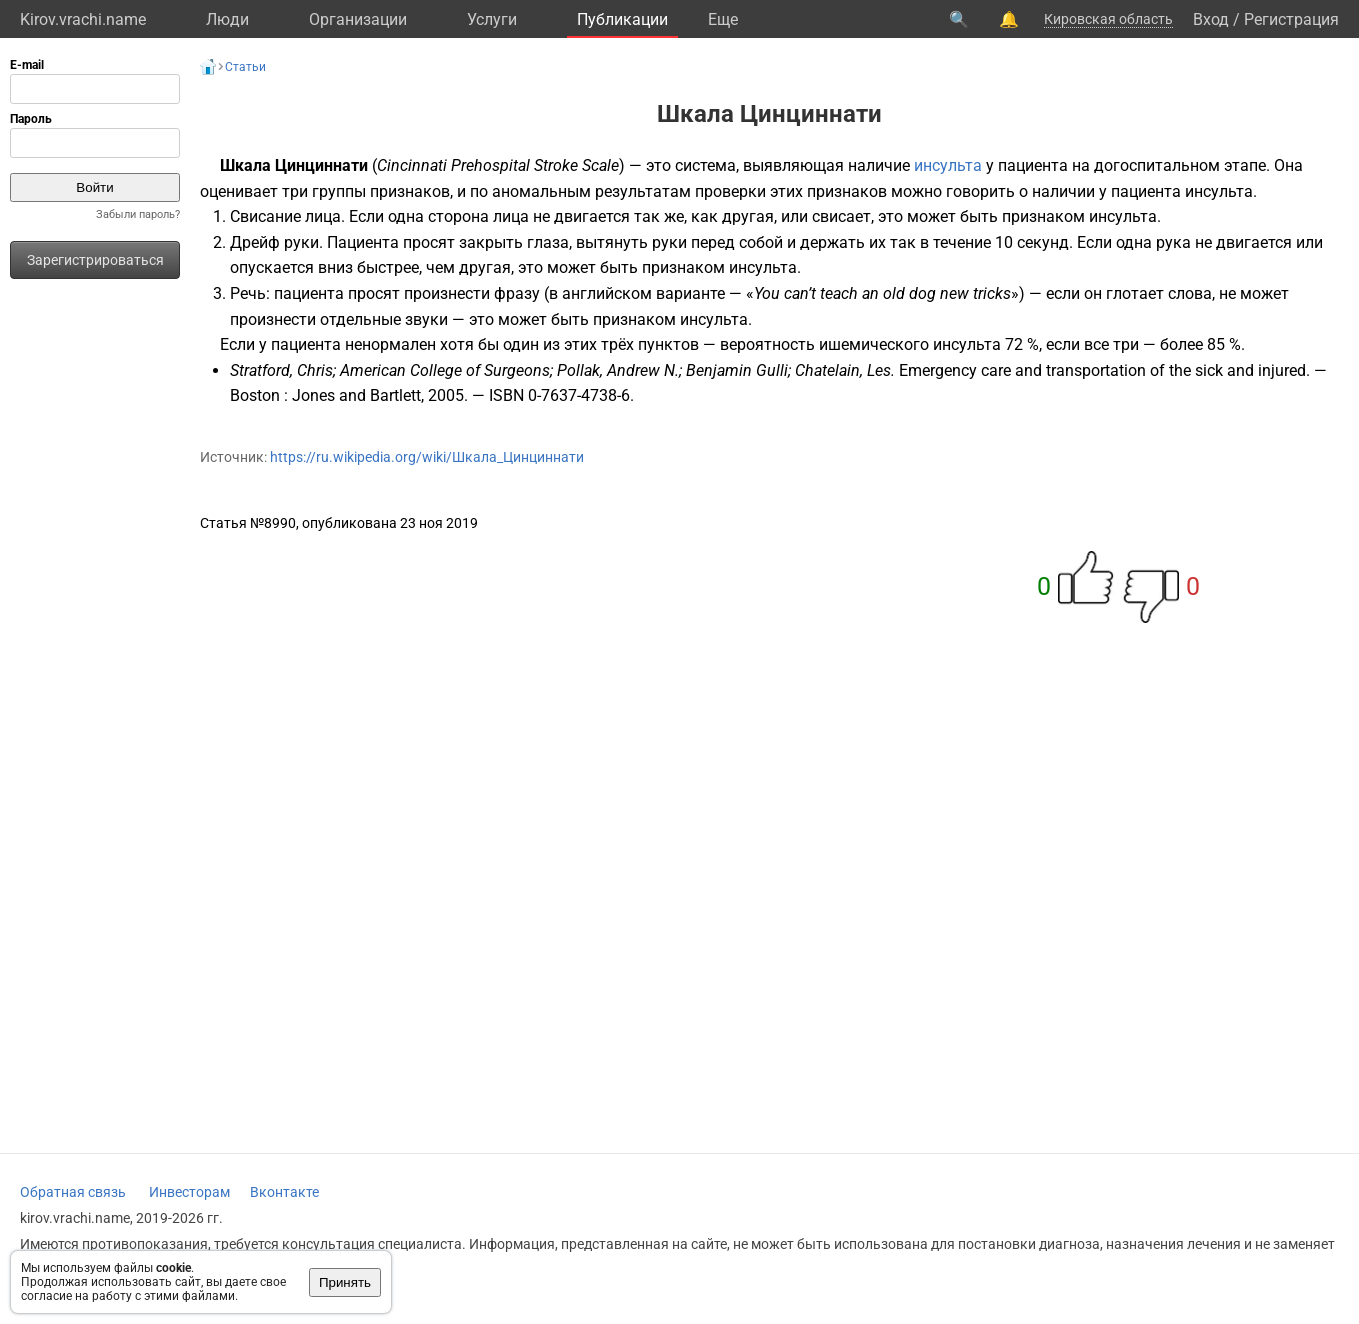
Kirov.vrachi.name (83, 19)
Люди (227, 19)
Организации (358, 19)
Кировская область (1108, 19)
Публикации (622, 19)
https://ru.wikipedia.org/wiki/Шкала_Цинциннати (427, 457)
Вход (1211, 19)
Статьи (245, 67)
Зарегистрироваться (95, 260)
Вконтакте (284, 1192)
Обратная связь (73, 1192)
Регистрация (1291, 19)
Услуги (492, 19)
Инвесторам (189, 1192)
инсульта (948, 165)
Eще (723, 19)
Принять (345, 1282)
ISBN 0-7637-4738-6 (559, 395)
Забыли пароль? (138, 214)
